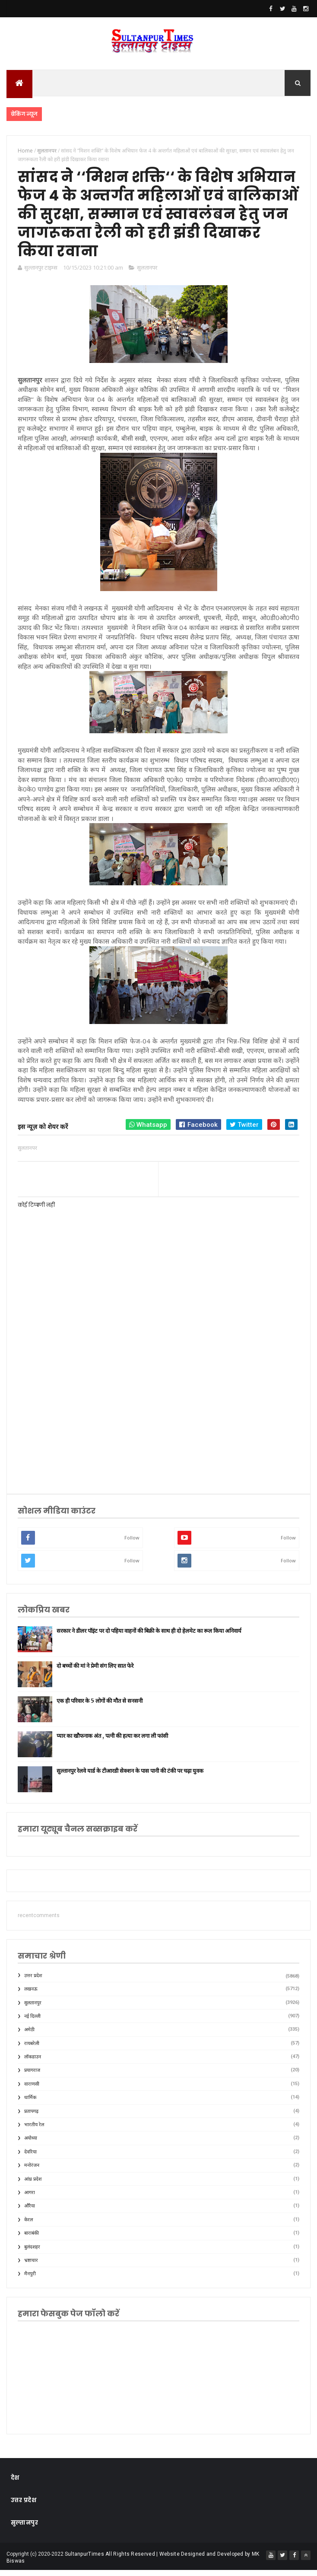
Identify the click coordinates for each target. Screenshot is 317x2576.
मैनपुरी (30, 2280)
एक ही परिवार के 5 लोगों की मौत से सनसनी (100, 1707)
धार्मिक (30, 2103)
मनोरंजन (31, 2171)
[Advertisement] (159, 1418)
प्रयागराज (32, 2076)
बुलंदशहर (32, 2253)
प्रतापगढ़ (31, 2117)
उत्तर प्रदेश (33, 1981)
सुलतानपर (147, 273)
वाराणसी (31, 2090)
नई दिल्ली (32, 2022)
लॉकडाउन (32, 2063)
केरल (28, 2226)
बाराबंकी (31, 2239)
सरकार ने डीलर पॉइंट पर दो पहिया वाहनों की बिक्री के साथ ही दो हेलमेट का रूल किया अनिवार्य (149, 1637)
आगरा (29, 2198)
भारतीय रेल (34, 2131)
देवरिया (30, 2158)
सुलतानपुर (32, 2008)
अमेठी (29, 2036)
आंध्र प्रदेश (32, 2185)
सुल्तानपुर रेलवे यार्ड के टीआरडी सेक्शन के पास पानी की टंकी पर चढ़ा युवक (130, 1777)
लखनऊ (31, 1995)
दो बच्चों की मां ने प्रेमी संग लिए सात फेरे (95, 1672)
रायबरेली (31, 2049)
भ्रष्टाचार (31, 2266)
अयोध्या (30, 2144)
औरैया (29, 2212)
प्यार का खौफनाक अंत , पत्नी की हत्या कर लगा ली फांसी (112, 1742)
